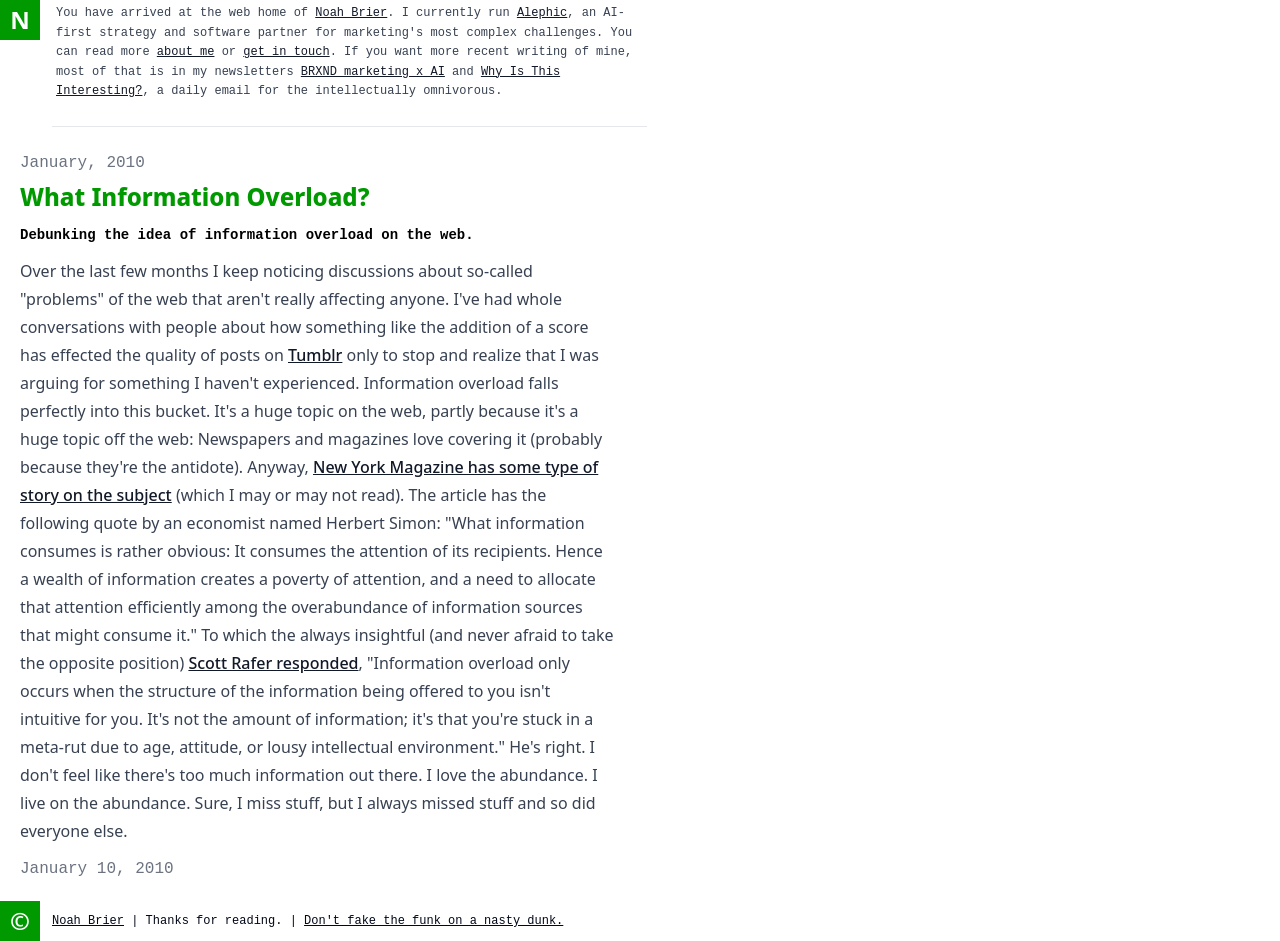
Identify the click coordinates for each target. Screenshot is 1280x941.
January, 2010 (82, 163)
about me (186, 52)
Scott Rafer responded (273, 663)
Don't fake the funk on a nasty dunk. (433, 921)
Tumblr (315, 355)
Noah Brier (351, 13)
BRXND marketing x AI (373, 72)
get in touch (286, 52)
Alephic (542, 13)
